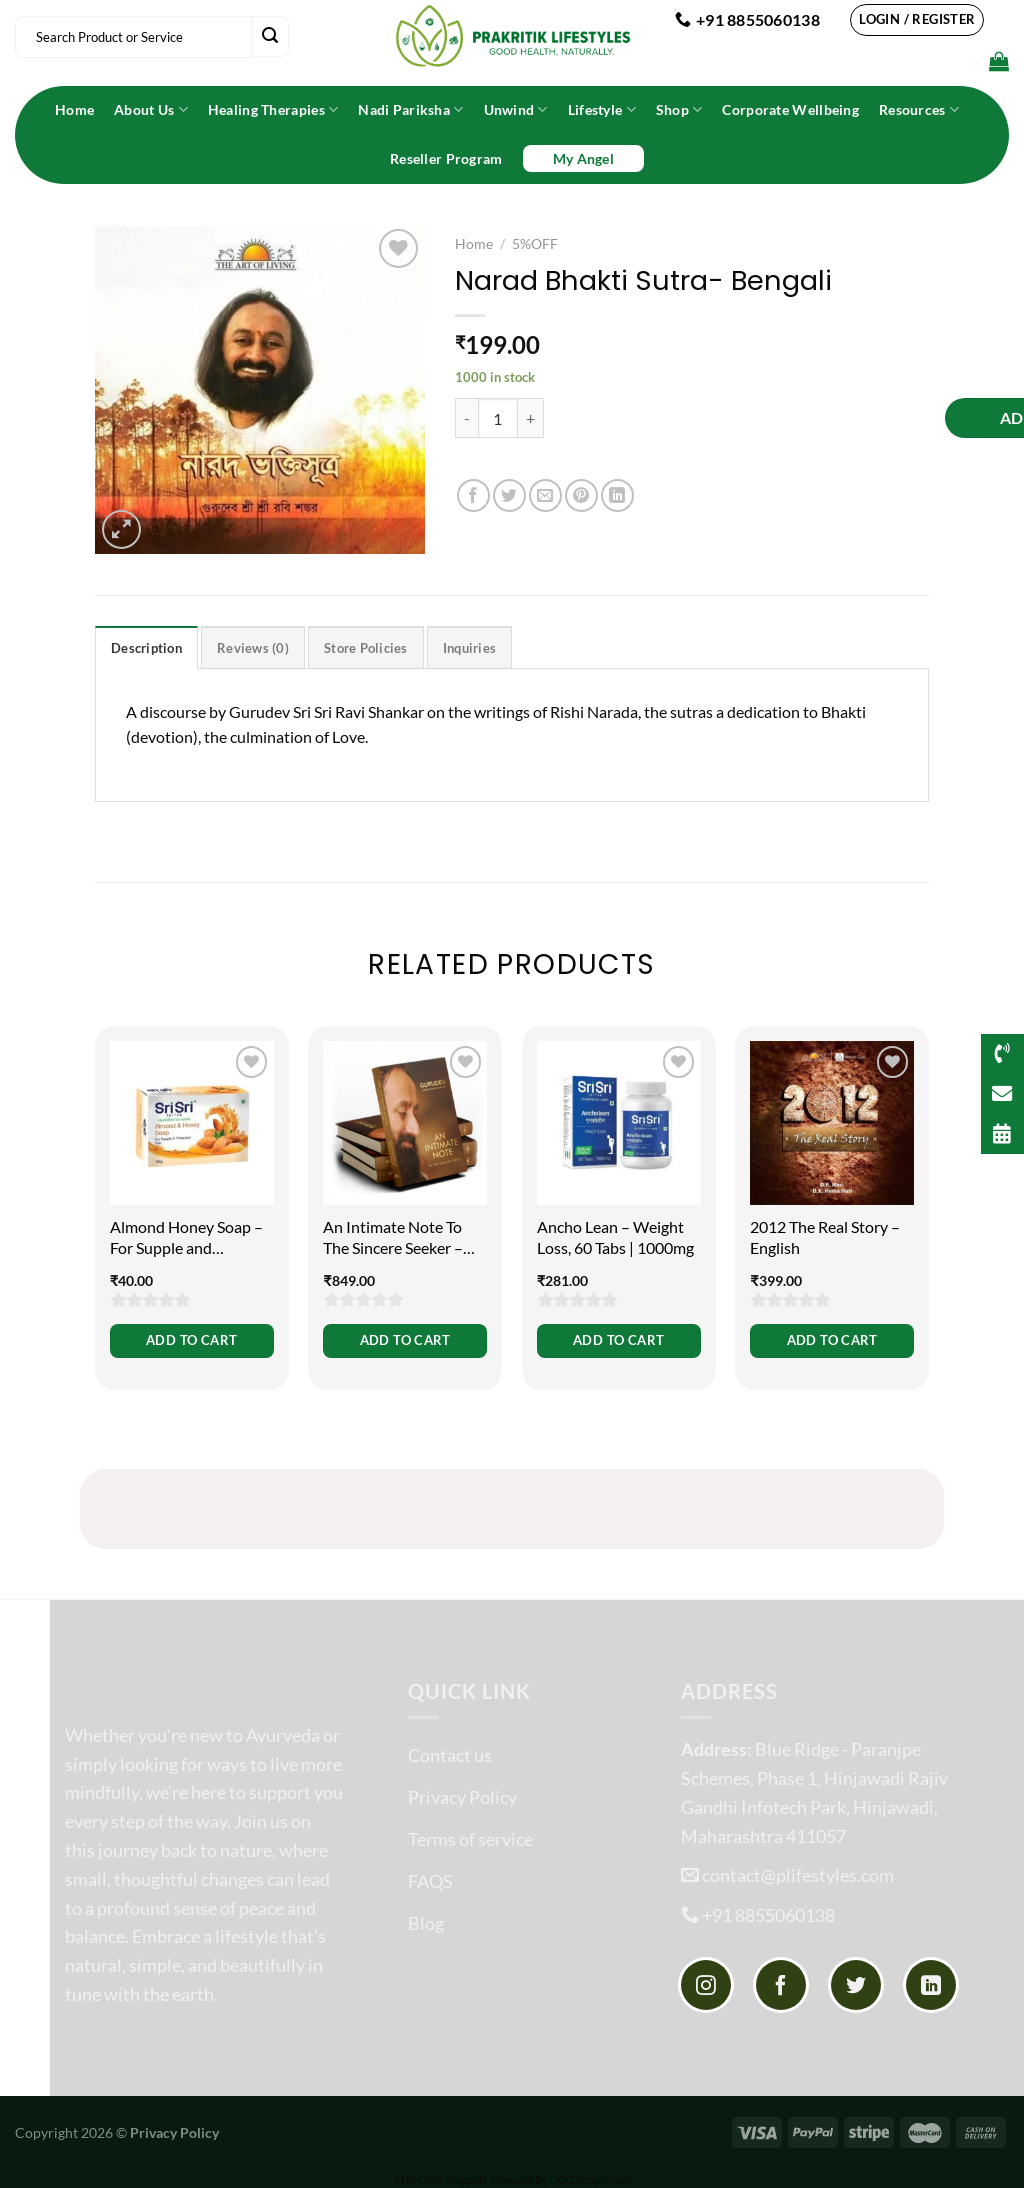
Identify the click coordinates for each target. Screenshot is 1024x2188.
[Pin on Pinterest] (581, 495)
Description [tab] (146, 648)
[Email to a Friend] (545, 495)
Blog (426, 1923)
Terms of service (470, 1839)
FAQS (430, 1881)
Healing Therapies (273, 109)
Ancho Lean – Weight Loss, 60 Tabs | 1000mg (615, 1237)
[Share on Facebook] (473, 495)
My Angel (583, 158)
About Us (151, 109)
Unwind (516, 109)
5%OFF (535, 244)
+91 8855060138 (768, 1915)
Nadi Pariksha (410, 109)
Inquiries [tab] (469, 648)
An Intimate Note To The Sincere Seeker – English (393, 1238)
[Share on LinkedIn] (617, 495)
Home (74, 109)
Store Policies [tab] (366, 648)
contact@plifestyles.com (798, 1875)
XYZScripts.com (593, 2179)
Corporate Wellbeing (790, 109)
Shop (679, 109)
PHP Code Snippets (441, 2179)
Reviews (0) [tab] (253, 648)
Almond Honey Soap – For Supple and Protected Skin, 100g (186, 1238)
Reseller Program (446, 158)
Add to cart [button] (191, 1340)
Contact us (450, 1755)
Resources (919, 109)
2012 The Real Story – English (825, 1237)
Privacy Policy (462, 1797)
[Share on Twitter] (509, 495)
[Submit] (270, 37)
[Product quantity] (498, 418)
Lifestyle (602, 109)
